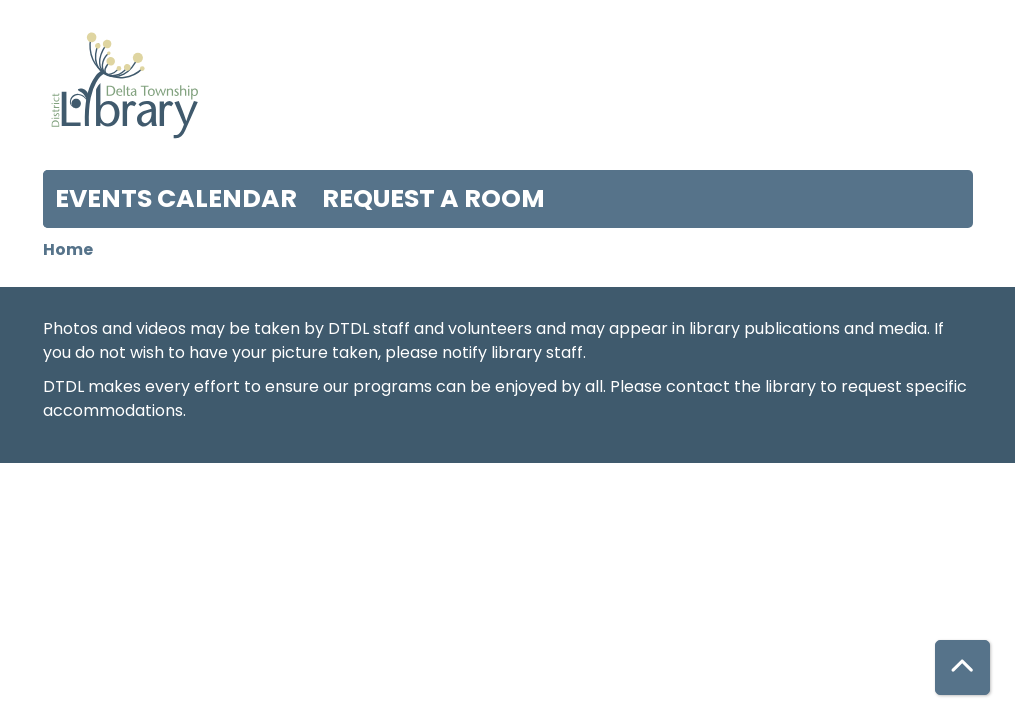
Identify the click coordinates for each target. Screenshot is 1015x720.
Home (68, 249)
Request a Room (433, 198)
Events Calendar (176, 198)
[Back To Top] (962, 667)
